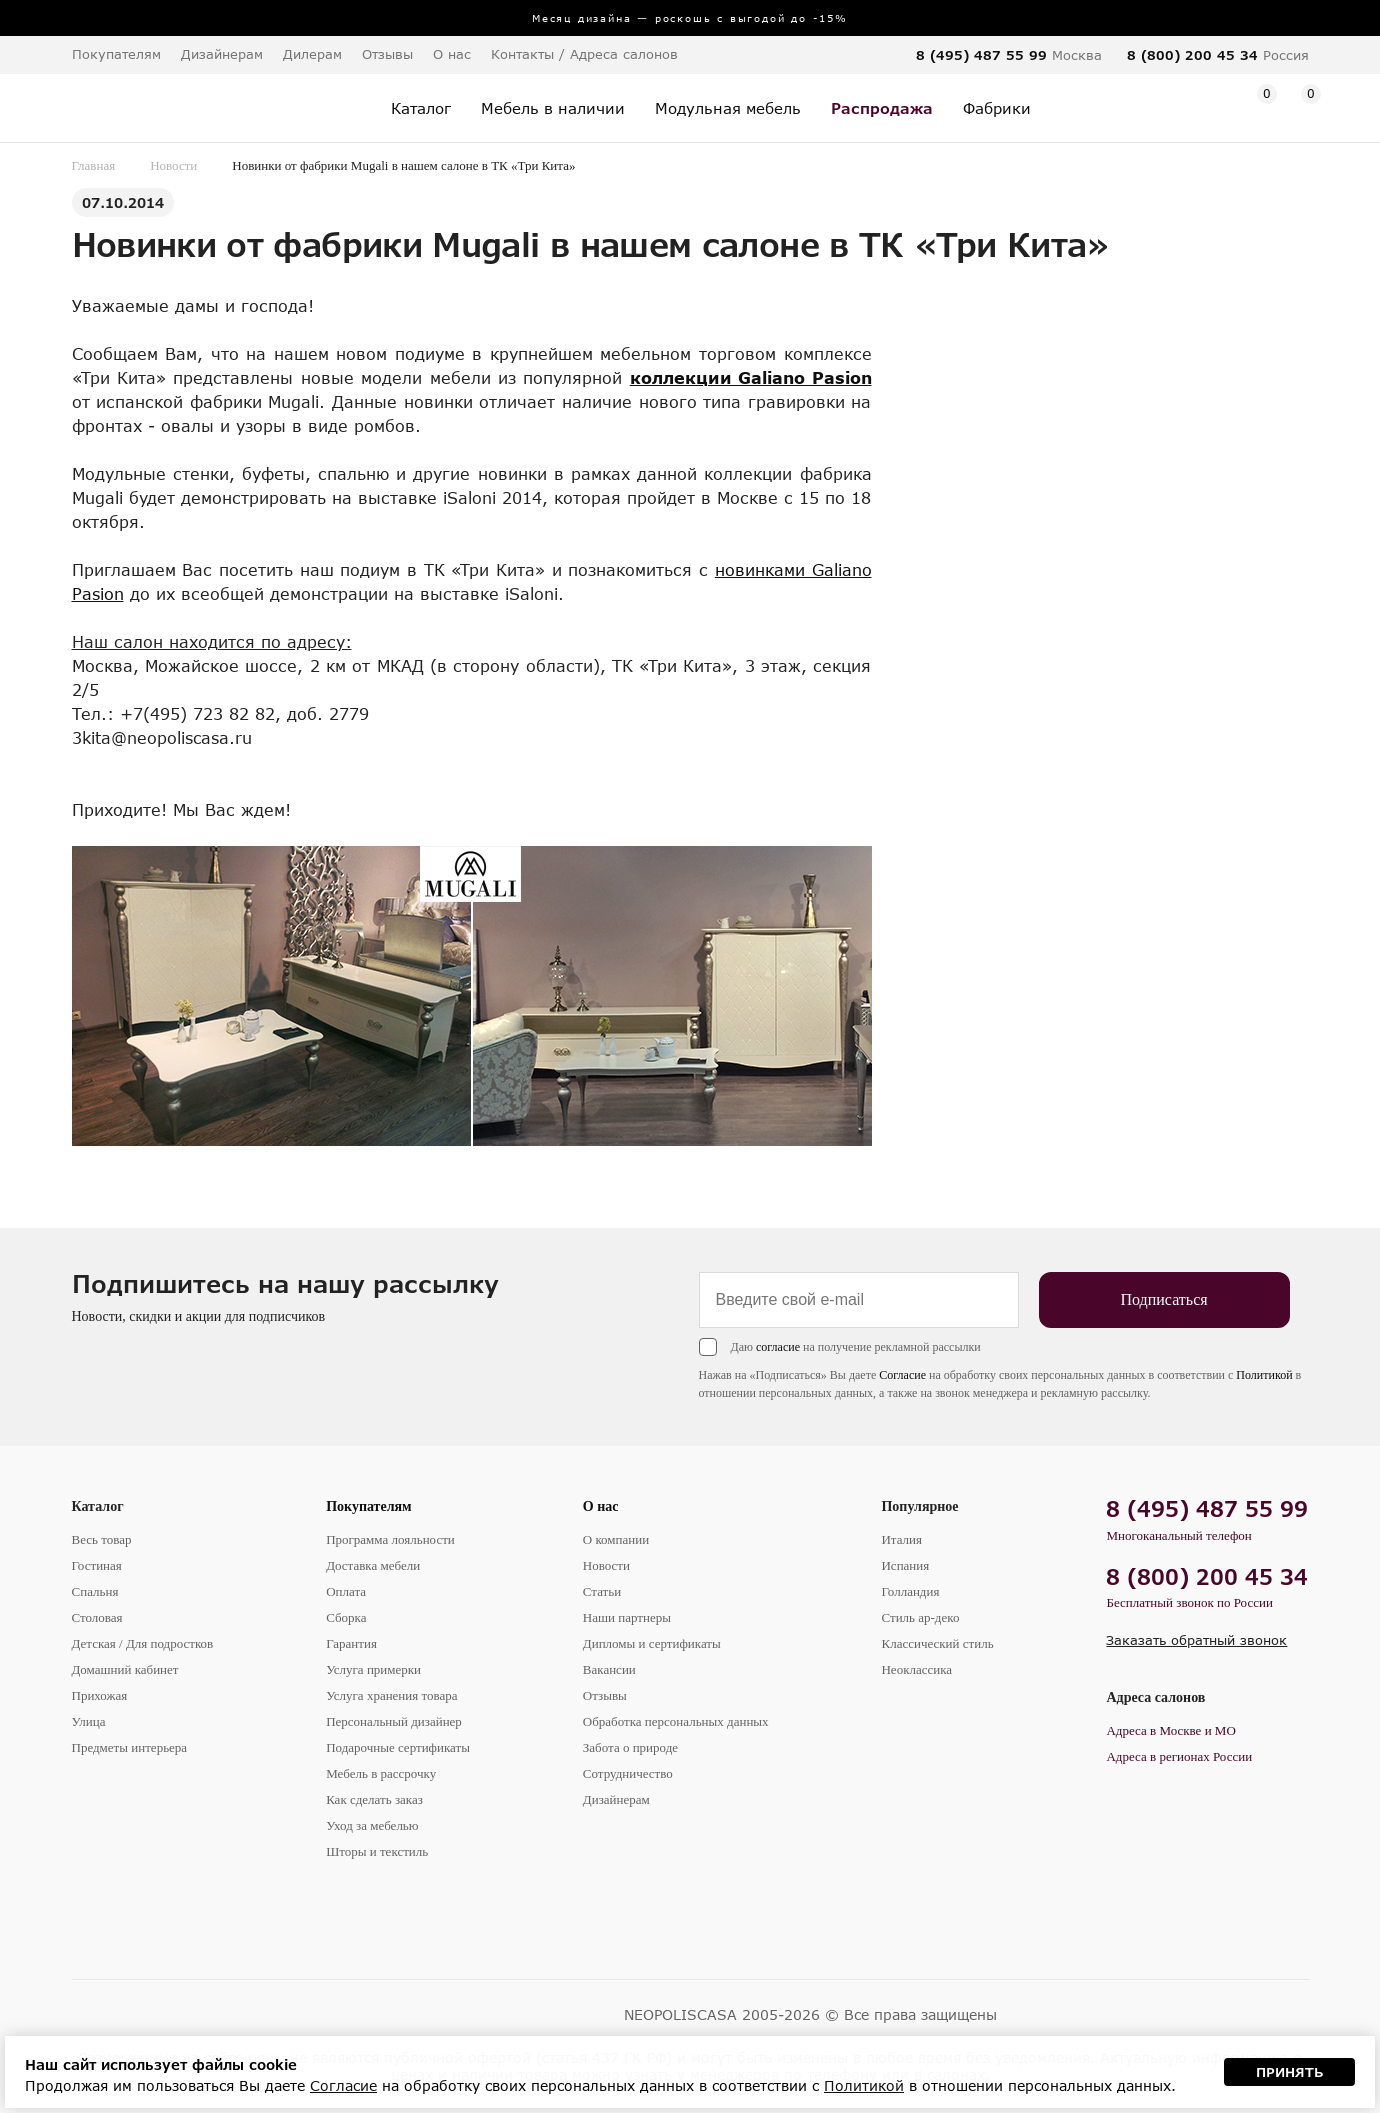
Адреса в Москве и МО (1170, 1730)
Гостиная (97, 1565)
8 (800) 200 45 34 (1192, 55)
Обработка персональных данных (676, 1721)
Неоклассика (916, 1669)
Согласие (902, 1375)
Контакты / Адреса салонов (584, 54)
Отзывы (387, 54)
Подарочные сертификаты (398, 1747)
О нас (601, 1506)
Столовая (97, 1617)
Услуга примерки (373, 1669)
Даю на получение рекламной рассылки (856, 1347)
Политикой (1264, 1375)
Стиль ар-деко (920, 1617)
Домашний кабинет (125, 1669)
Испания (905, 1565)
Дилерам (312, 54)
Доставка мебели (373, 1565)
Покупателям (369, 1506)
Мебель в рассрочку (381, 1773)
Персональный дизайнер (394, 1721)
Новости (173, 165)
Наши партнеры (627, 1617)
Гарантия (351, 1643)
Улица (89, 1721)
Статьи (602, 1591)
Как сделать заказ (374, 1799)
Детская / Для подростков (143, 1643)
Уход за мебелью (372, 1825)
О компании (616, 1539)
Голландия (910, 1591)
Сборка (346, 1617)
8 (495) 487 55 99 (981, 55)
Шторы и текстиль (377, 1851)
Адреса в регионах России (1179, 1756)
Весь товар (102, 1539)
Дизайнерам (222, 54)
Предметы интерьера (130, 1747)
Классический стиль (937, 1643)
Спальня (95, 1591)
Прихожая (100, 1695)
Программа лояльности (390, 1539)
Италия (901, 1539)
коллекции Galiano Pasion (751, 377)
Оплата (346, 1591)
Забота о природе (630, 1747)
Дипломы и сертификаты (652, 1643)
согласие (778, 1347)
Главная (94, 165)
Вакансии (609, 1669)
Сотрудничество (628, 1773)
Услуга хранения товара (391, 1695)
